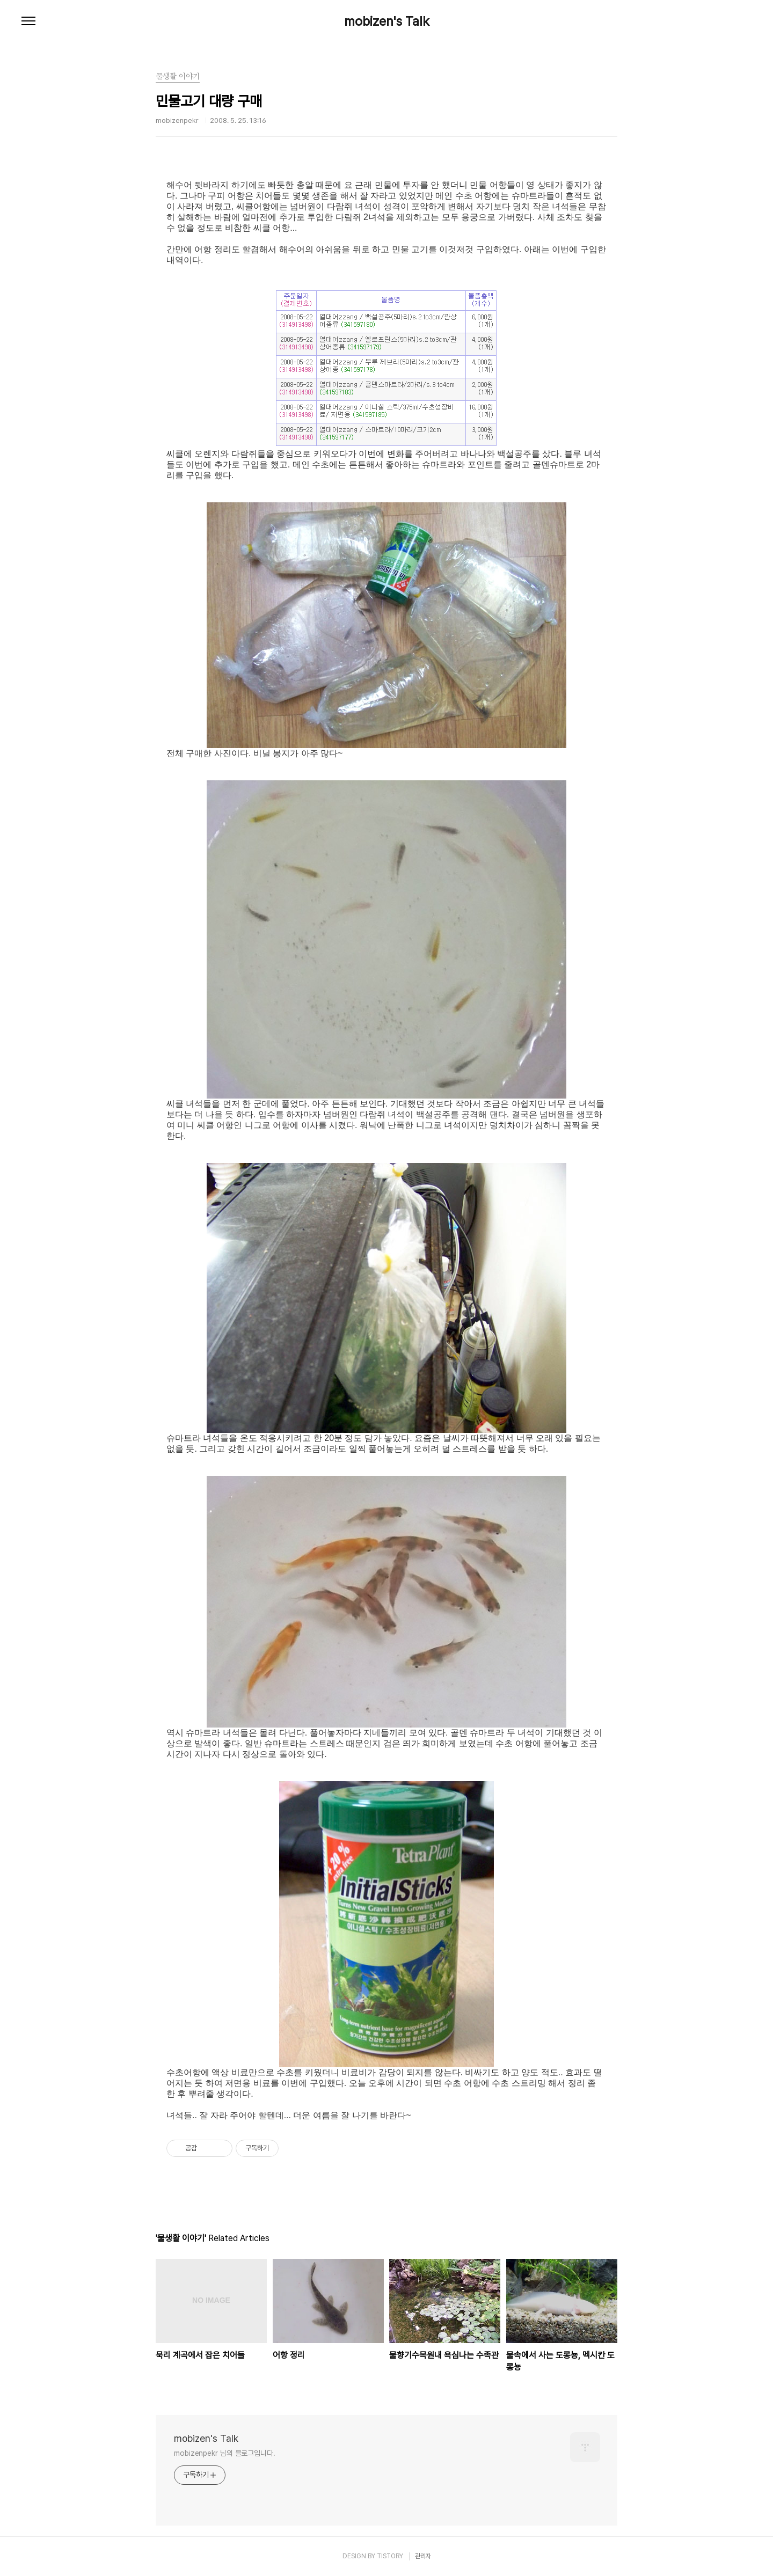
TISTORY (390, 2556)
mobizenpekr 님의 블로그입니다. (224, 2453)
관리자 (423, 2556)
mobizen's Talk (386, 21)
